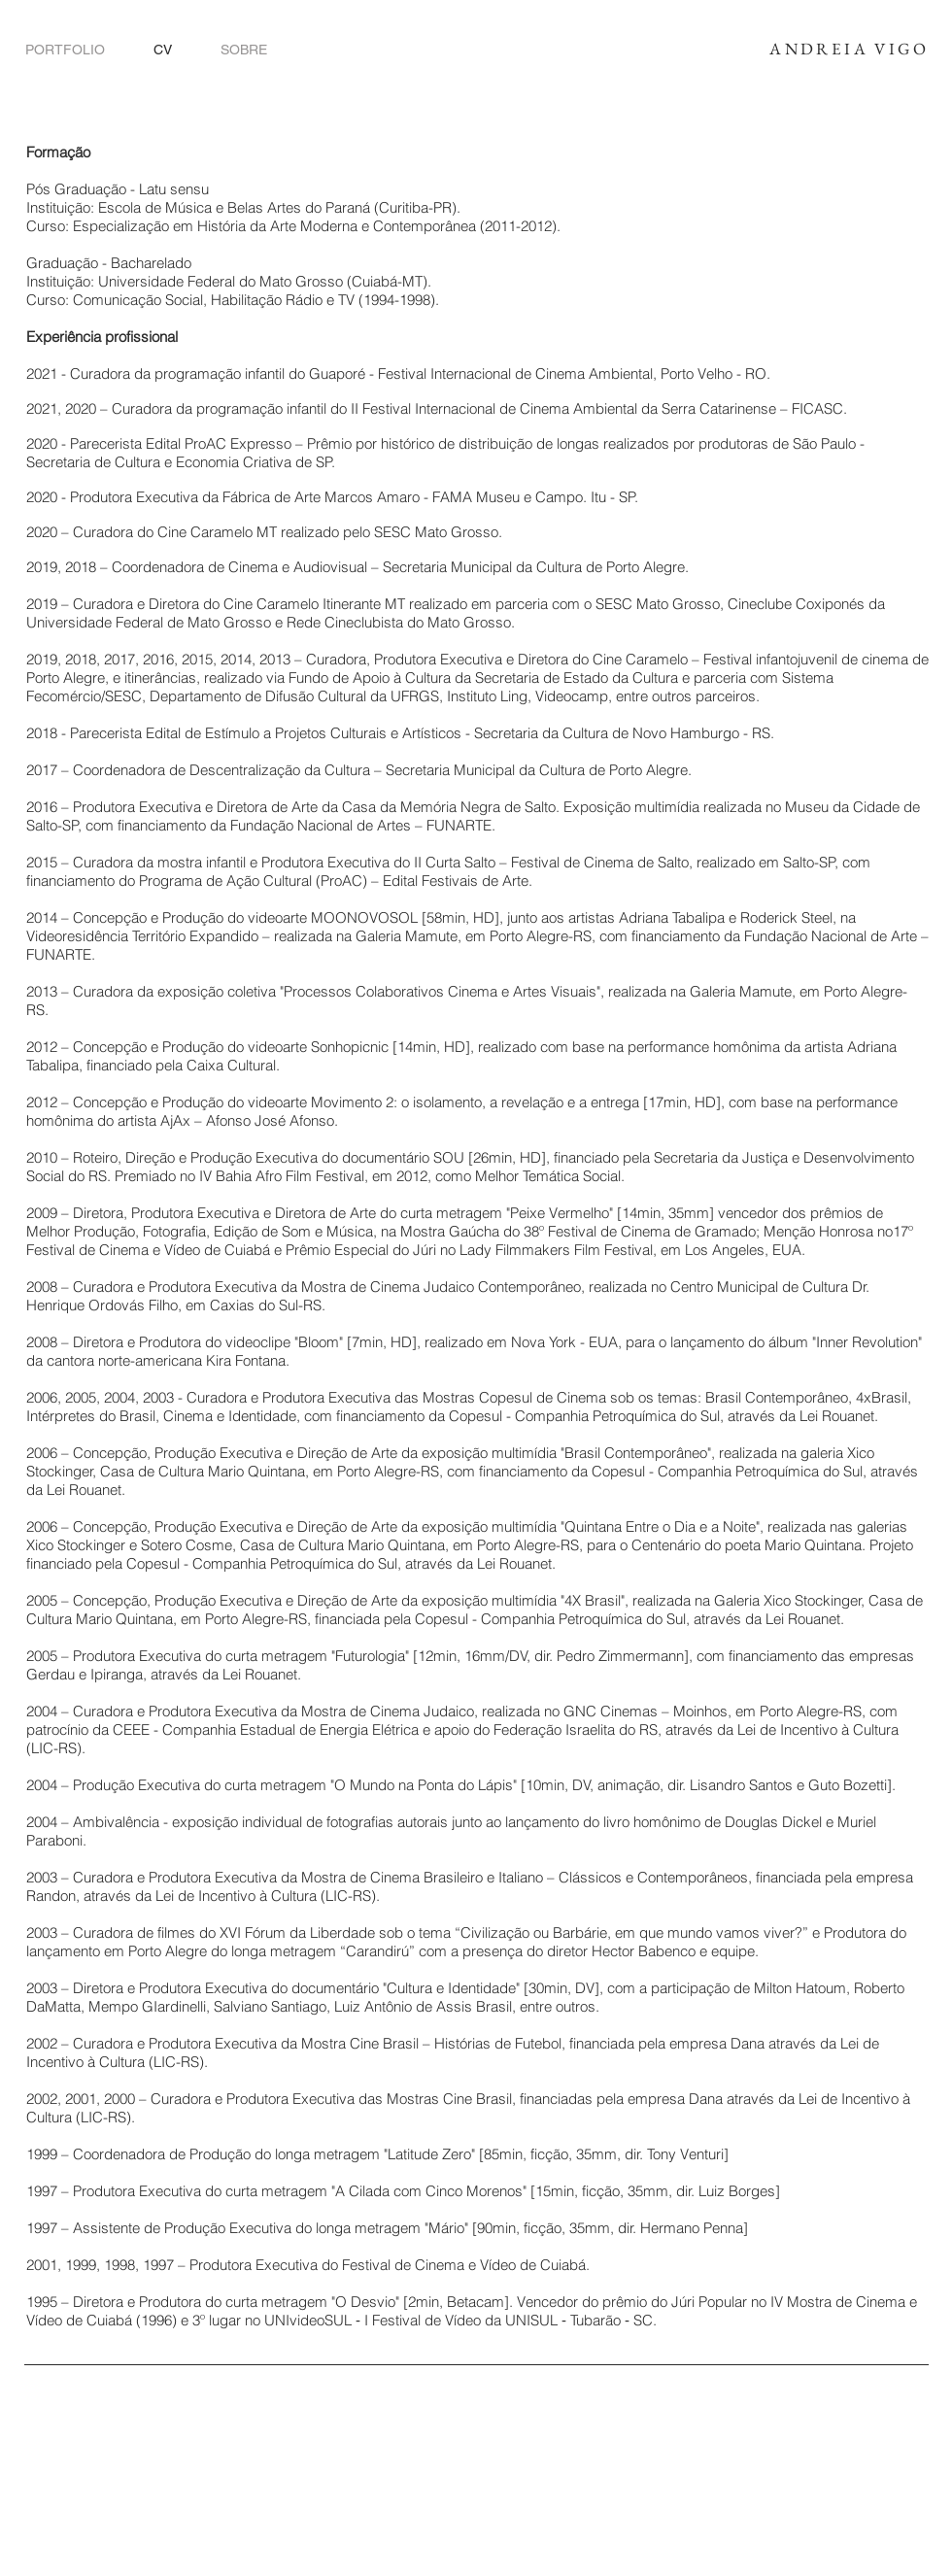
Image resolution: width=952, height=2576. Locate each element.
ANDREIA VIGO (849, 48)
